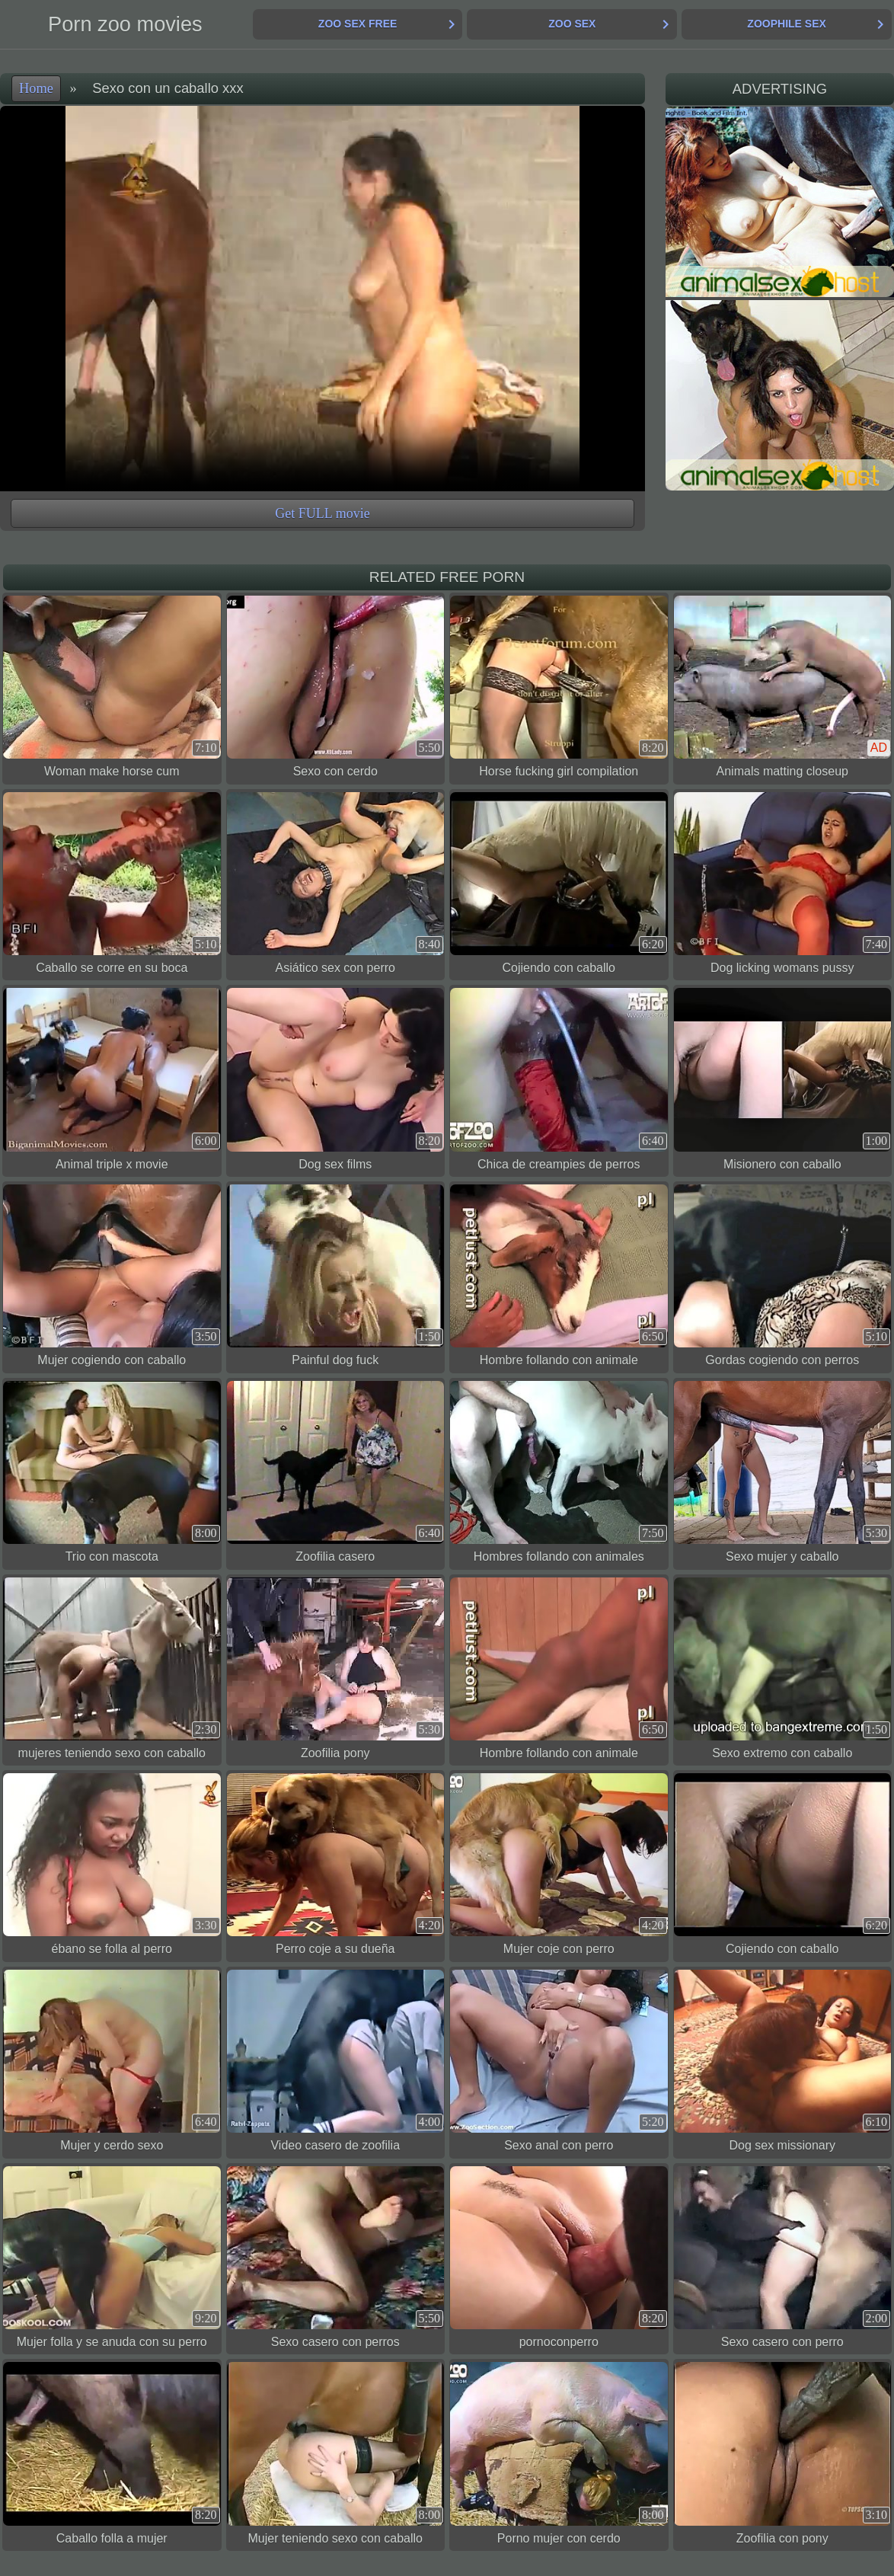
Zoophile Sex (786, 24)
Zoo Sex (571, 24)
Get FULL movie (322, 513)
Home (36, 88)
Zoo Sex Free (357, 24)
